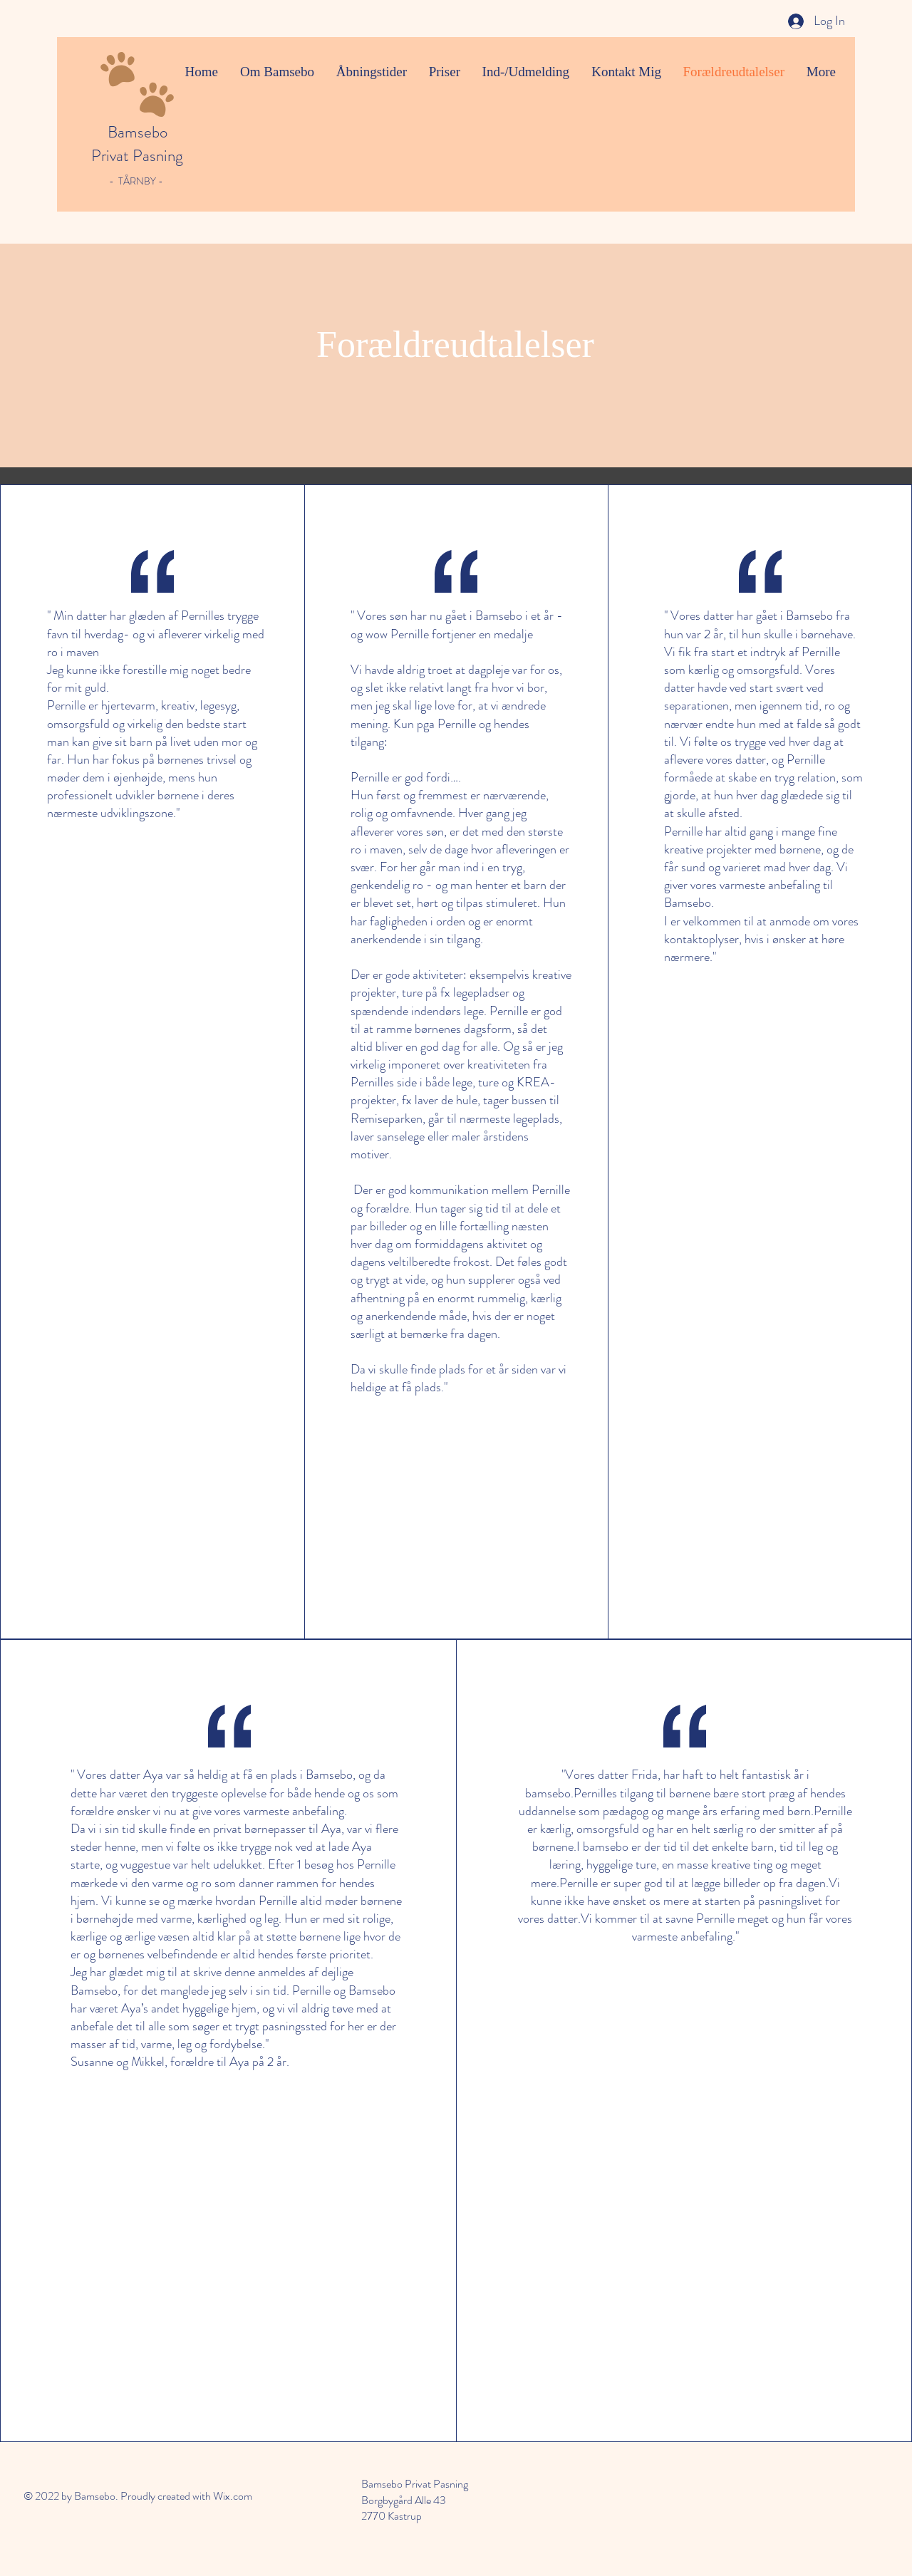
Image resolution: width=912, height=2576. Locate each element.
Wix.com (232, 2496)
